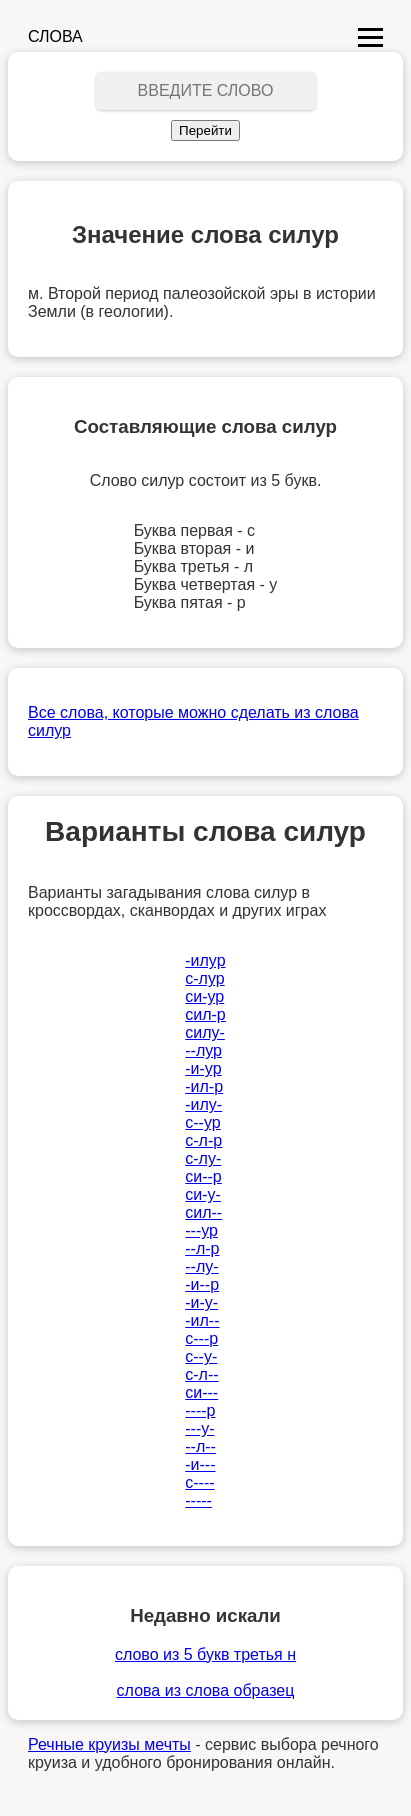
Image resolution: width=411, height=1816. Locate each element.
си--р (203, 1176)
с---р (201, 1338)
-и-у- (201, 1302)
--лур (203, 1050)
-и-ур (203, 1068)
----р (200, 1410)
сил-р (205, 1014)
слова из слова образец (206, 1690)
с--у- (201, 1356)
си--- (201, 1392)
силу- (205, 1032)
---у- (199, 1428)
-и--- (200, 1464)
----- (198, 1500)
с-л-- (201, 1374)
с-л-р (203, 1140)
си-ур (204, 996)
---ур (201, 1230)
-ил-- (202, 1320)
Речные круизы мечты (109, 1744)
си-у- (203, 1194)
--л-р (202, 1248)
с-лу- (203, 1158)
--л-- (200, 1446)
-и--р (202, 1284)
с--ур (202, 1122)
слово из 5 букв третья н (205, 1654)
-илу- (203, 1104)
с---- (199, 1482)
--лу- (201, 1266)
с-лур (204, 978)
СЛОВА (55, 36)
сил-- (203, 1212)
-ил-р (204, 1086)
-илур (205, 960)
